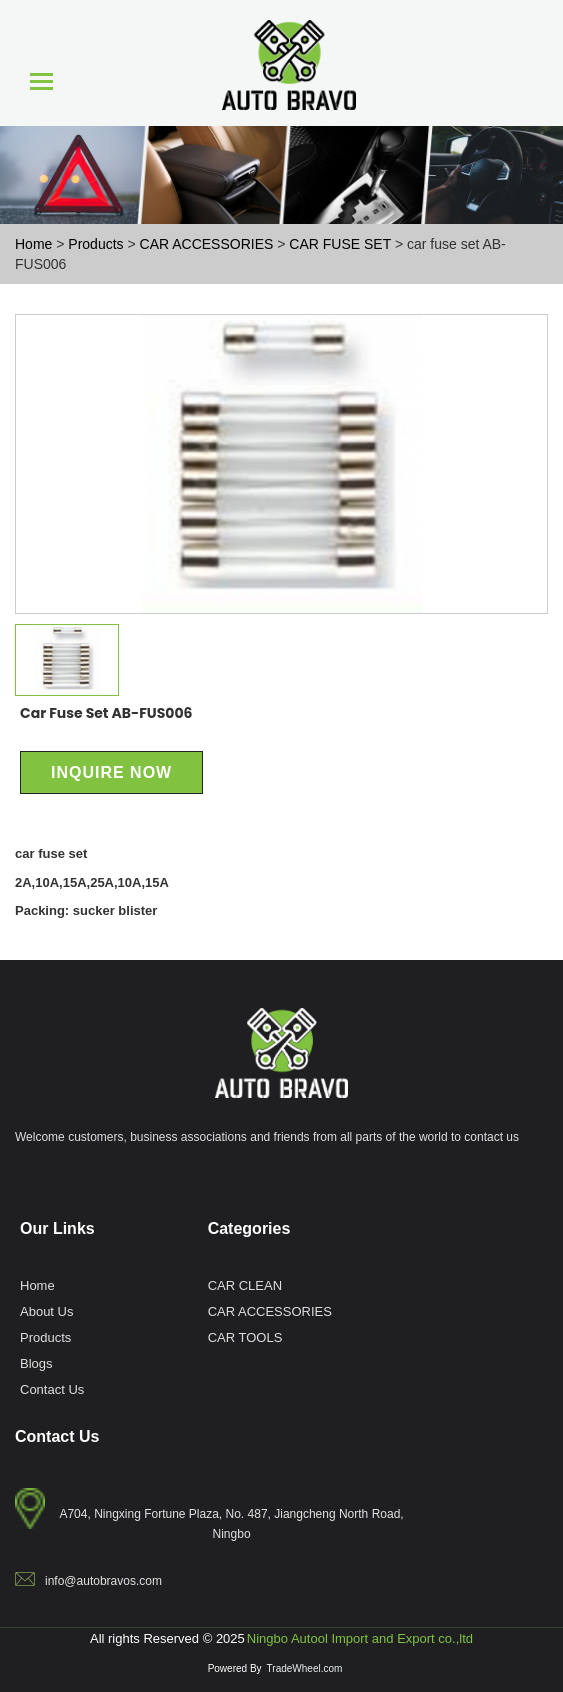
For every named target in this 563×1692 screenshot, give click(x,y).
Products (45, 1337)
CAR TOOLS (245, 1337)
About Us (46, 1311)
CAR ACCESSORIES (270, 1311)
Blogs (36, 1363)
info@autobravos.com (103, 1580)
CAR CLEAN (245, 1285)
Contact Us (52, 1389)
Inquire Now (111, 772)
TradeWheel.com (305, 1668)
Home (37, 1285)
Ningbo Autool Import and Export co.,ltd (360, 1638)
